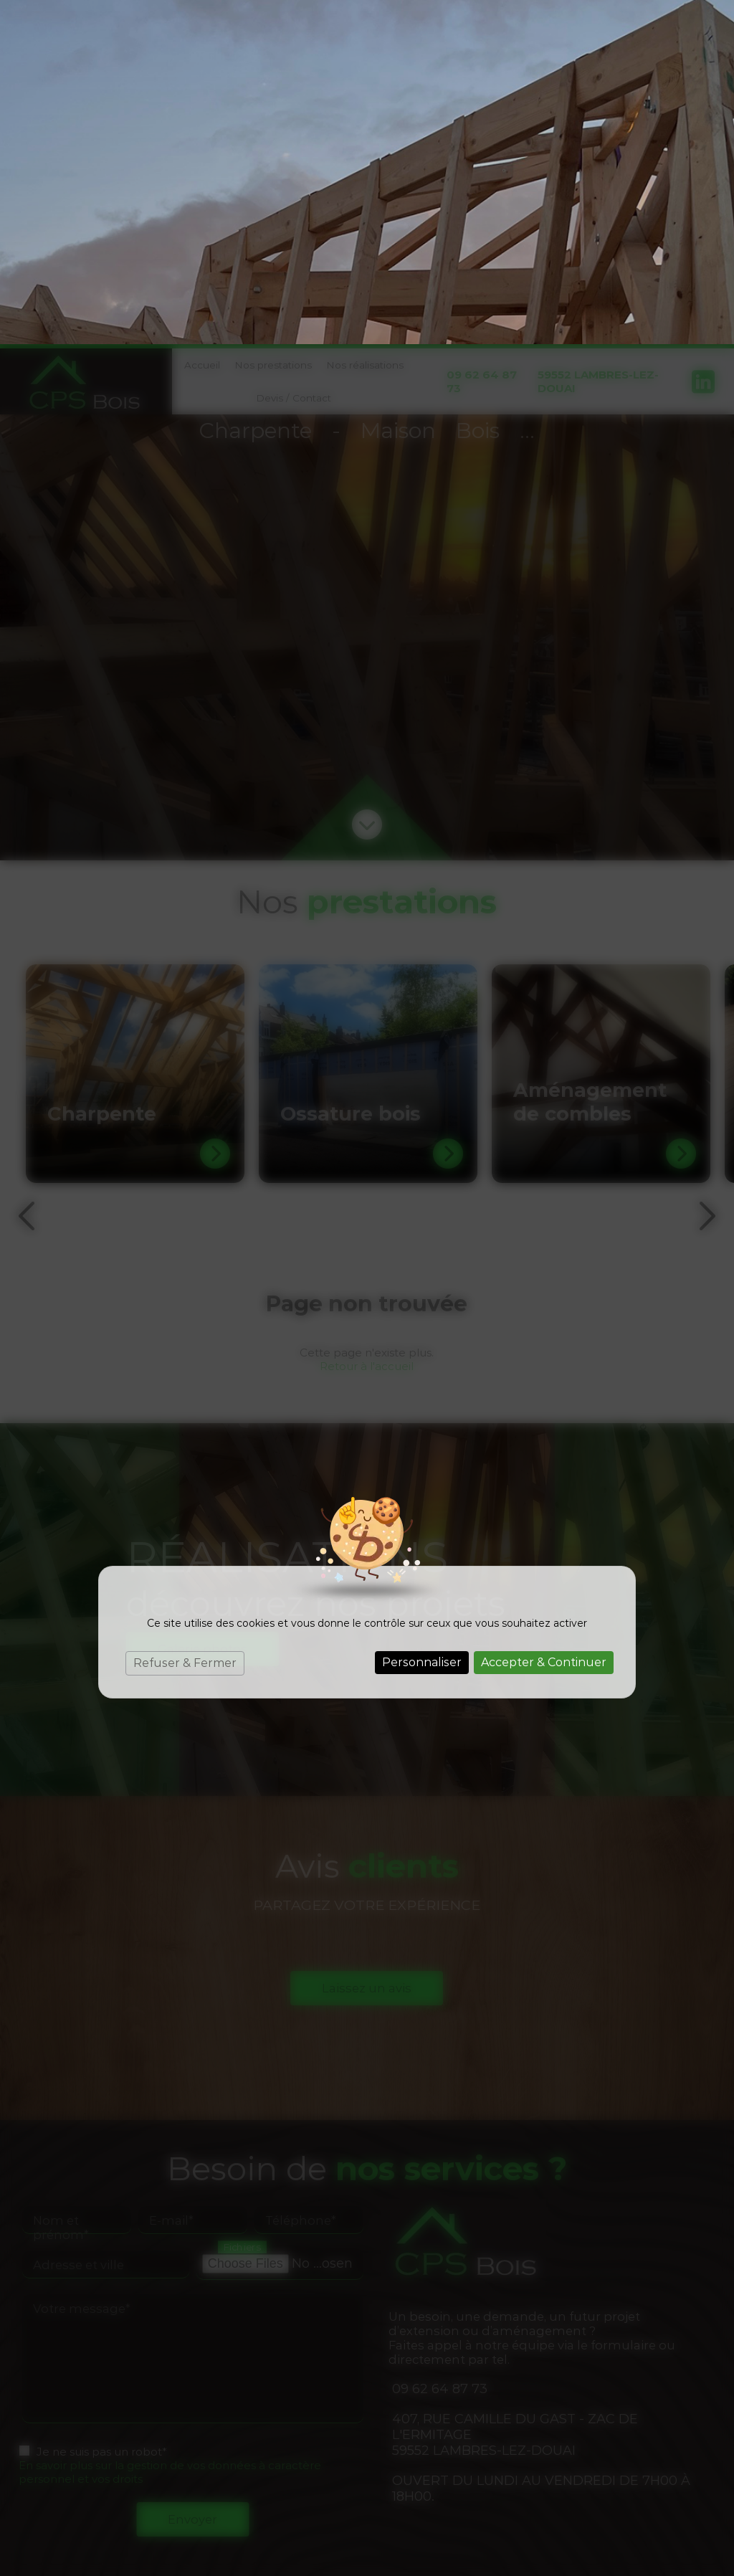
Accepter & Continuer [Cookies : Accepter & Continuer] (543, 1318)
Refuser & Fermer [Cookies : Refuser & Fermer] (185, 1319)
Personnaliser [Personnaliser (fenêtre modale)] (422, 1318)
